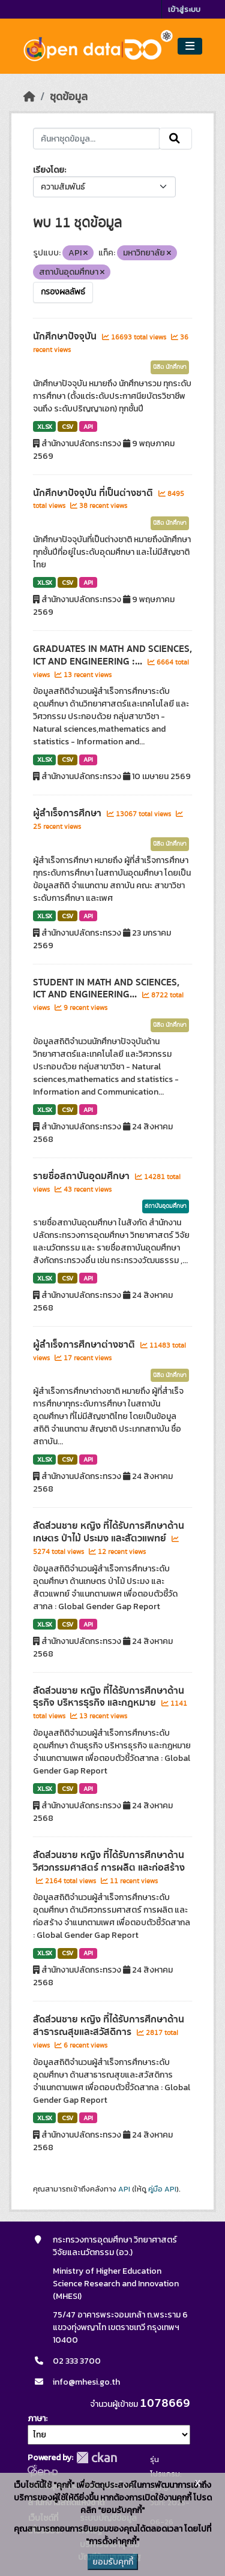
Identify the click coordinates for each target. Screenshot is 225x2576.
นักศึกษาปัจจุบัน (66, 336)
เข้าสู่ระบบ (184, 9)
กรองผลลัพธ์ (63, 292)
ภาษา (37, 2418)
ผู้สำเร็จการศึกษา (68, 813)
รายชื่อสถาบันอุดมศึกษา (82, 1176)
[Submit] (175, 138)
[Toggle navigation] (190, 46)
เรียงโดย (48, 170)
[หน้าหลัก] (29, 96)
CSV (67, 426)
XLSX (44, 426)
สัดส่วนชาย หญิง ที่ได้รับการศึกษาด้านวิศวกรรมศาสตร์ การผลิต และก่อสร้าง (109, 1861)
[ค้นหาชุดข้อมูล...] (96, 138)
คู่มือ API (162, 2189)
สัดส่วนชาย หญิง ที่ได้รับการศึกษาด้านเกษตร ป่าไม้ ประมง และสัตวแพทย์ (108, 1532)
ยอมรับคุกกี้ (112, 2562)
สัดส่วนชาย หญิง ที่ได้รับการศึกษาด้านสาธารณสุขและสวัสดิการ (108, 2026)
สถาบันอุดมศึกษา (166, 1206)
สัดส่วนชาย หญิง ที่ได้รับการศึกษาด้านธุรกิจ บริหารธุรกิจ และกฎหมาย (108, 1697)
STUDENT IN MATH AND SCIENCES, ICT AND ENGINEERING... (106, 989)
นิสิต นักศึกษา (170, 367)
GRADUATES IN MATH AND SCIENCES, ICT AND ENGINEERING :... (112, 655)
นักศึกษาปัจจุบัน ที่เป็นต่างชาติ (94, 493)
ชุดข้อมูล (69, 96)
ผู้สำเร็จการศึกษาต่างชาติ (85, 1344)
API (88, 426)
